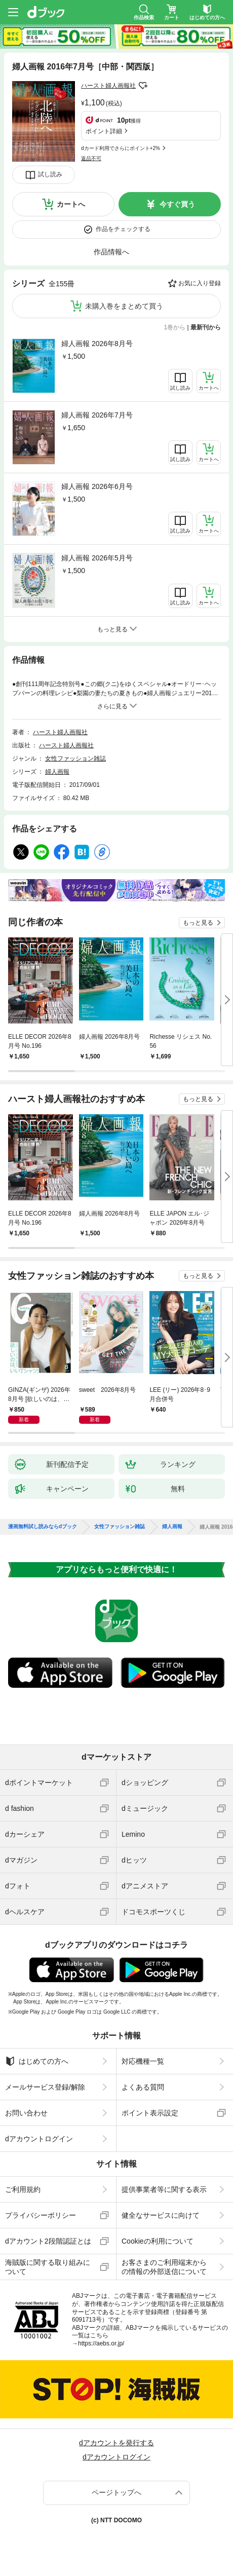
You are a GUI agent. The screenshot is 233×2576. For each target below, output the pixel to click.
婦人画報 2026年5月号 (97, 558)
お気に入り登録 (199, 283)
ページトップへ (116, 2492)
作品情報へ (111, 252)
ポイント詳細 (104, 131)
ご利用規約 (23, 2189)
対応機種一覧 (143, 2061)
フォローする (143, 86)
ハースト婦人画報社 (108, 85)
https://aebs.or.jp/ (101, 2343)
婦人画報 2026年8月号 (97, 343)
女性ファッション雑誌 (75, 758)
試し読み (50, 174)
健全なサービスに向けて (161, 2215)
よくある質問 (143, 2087)
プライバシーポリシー (40, 2215)
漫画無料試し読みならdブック (42, 1526)
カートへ (71, 204)
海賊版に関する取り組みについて (47, 2267)
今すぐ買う (177, 204)
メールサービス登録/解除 (45, 2087)
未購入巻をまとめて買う (124, 306)
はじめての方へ (36, 2061)
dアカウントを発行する (116, 2443)
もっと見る (198, 922)
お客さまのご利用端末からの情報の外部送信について (164, 2267)
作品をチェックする (123, 229)
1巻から (175, 327)
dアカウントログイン (39, 2139)
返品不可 (91, 158)
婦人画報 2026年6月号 (97, 486)
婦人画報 (57, 771)
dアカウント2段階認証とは (48, 2241)
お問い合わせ (26, 2113)
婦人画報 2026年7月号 (97, 415)
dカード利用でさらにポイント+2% (120, 148)
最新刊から (205, 327)
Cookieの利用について (157, 2241)
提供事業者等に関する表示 (164, 2189)
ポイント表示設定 (150, 2113)
